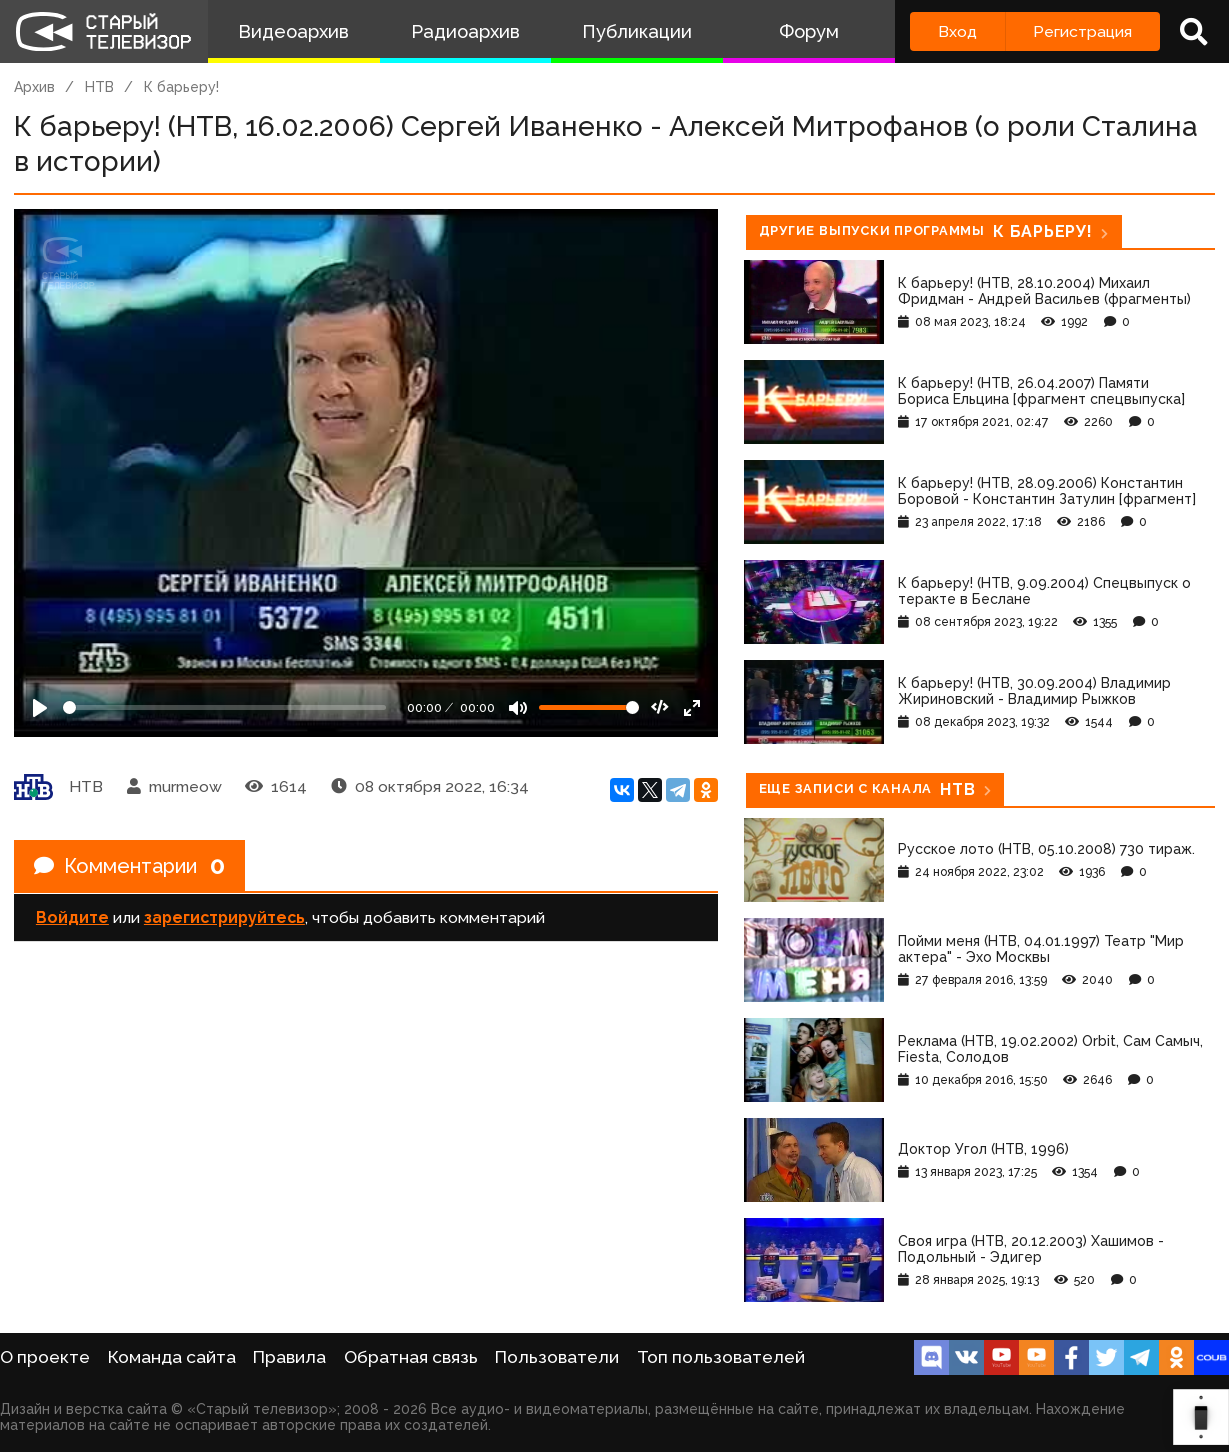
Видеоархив (293, 31)
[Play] (40, 708)
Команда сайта (172, 1357)
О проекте (45, 1357)
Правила (289, 1357)
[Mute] (518, 708)
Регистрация (1082, 31)
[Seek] (224, 707)
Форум (809, 31)
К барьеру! (181, 87)
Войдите (72, 917)
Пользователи (557, 1357)
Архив (34, 87)
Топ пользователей (721, 1357)
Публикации (637, 31)
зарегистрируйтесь (224, 917)
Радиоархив (465, 31)
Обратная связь (411, 1357)
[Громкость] (589, 707)
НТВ (99, 87)
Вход (957, 31)
